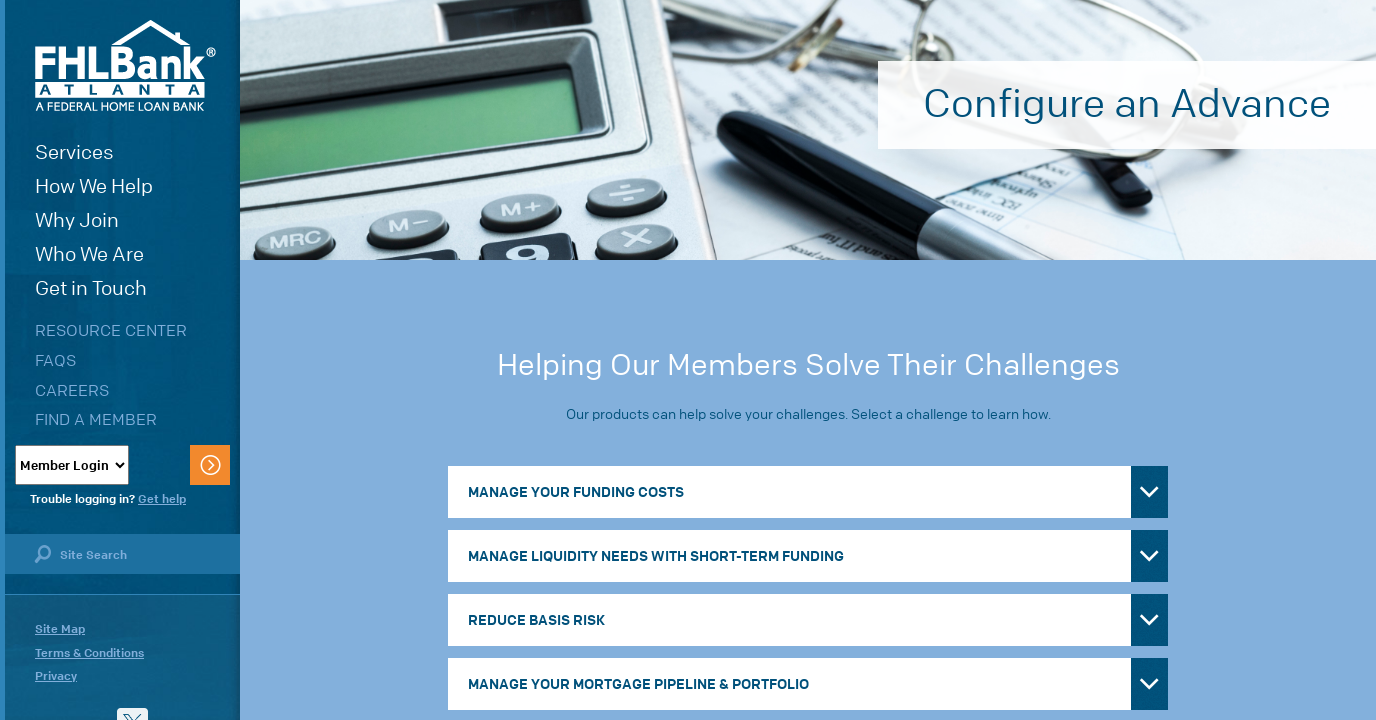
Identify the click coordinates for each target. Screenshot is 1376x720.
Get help (162, 499)
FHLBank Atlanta (125, 65)
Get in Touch (91, 288)
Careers (72, 390)
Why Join (77, 220)
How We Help (94, 186)
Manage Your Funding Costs (576, 492)
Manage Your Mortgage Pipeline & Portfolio (638, 684)
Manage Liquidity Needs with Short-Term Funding (656, 556)
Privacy (56, 676)
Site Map (60, 629)
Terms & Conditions (89, 653)
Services (74, 152)
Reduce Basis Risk (536, 620)
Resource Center (111, 330)
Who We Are (89, 254)
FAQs (55, 360)
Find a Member (96, 419)
